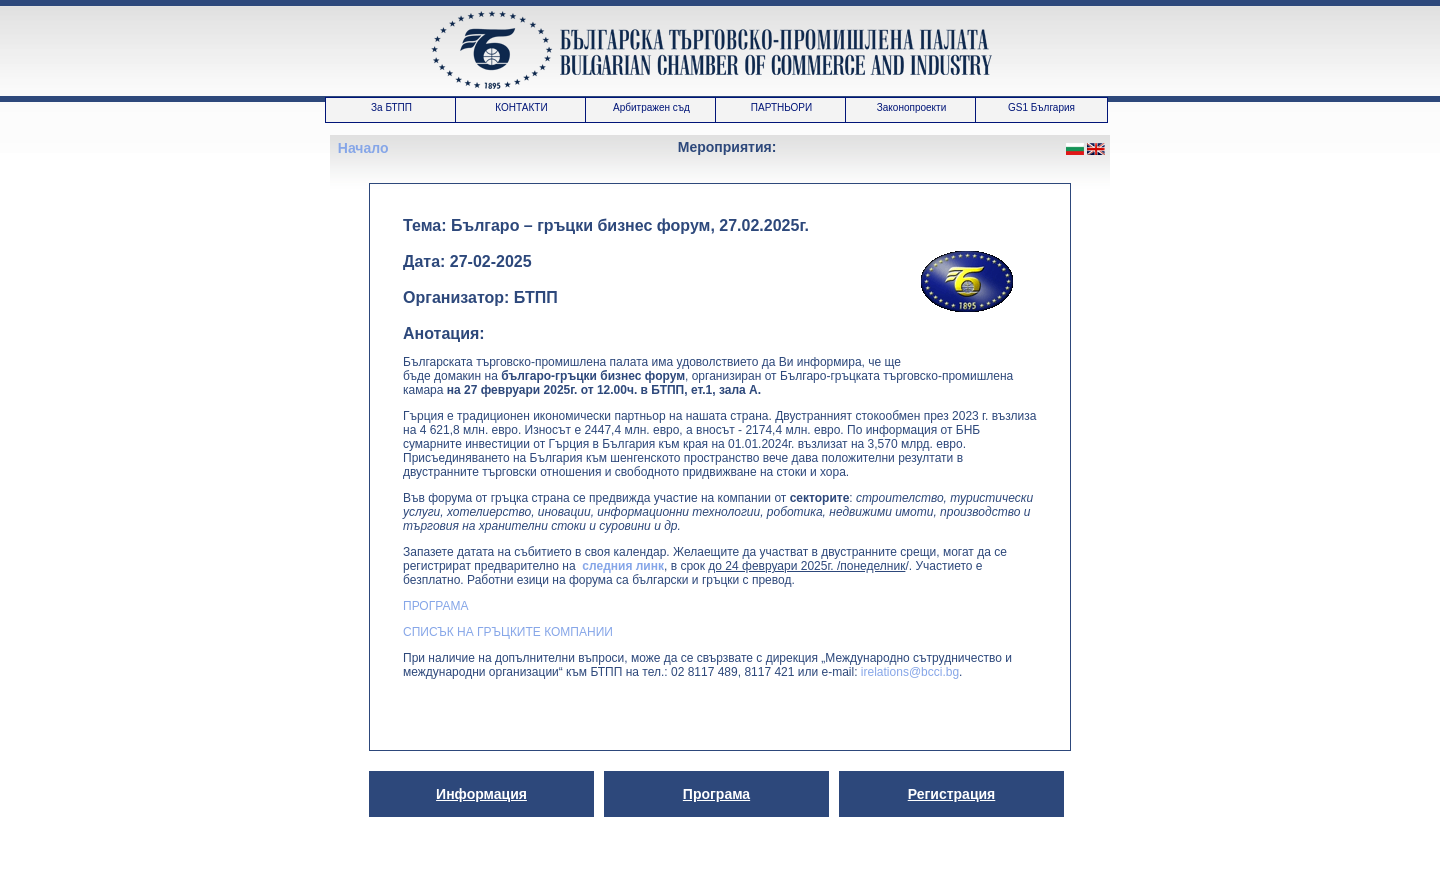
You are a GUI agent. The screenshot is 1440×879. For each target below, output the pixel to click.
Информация (481, 794)
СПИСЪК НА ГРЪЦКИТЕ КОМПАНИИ (508, 632)
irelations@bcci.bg (910, 672)
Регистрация (952, 794)
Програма (716, 794)
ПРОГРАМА (435, 606)
